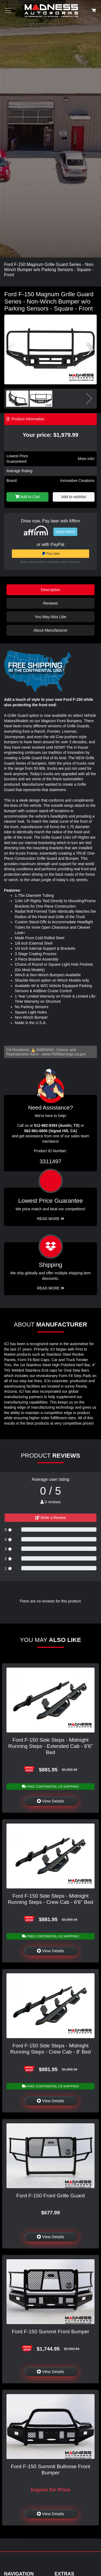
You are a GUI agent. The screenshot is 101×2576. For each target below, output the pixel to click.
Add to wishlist (73, 497)
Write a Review (50, 1517)
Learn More (65, 531)
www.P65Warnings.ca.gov (64, 1054)
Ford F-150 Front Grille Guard (50, 2195)
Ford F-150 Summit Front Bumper (50, 2331)
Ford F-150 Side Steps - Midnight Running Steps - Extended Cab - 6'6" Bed (50, 1746)
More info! (86, 458)
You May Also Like (50, 617)
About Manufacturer (50, 630)
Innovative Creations (77, 480)
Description (50, 590)
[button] (90, 349)
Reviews (50, 603)
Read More (50, 1219)
